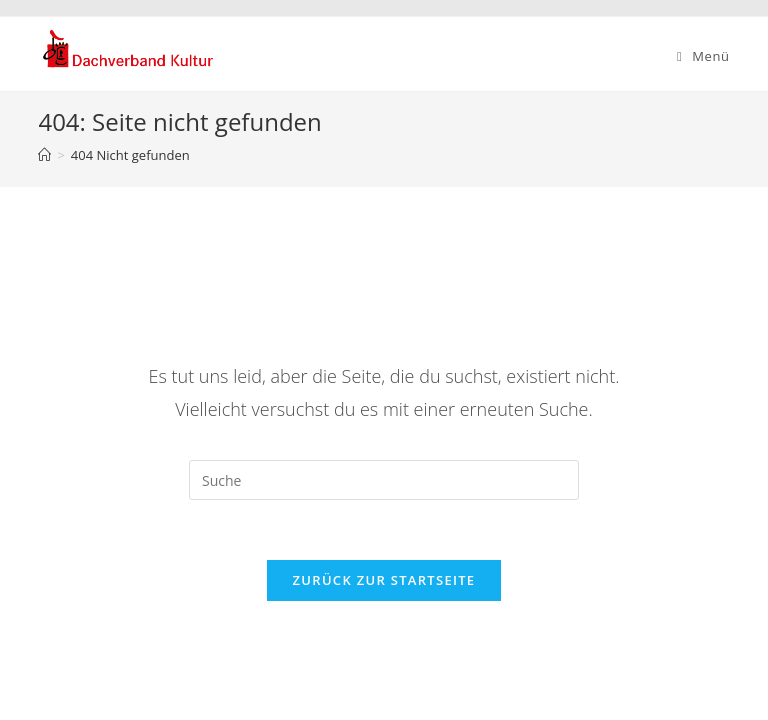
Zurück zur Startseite (384, 580)
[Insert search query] (384, 480)
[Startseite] (44, 155)
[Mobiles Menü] (703, 56)
